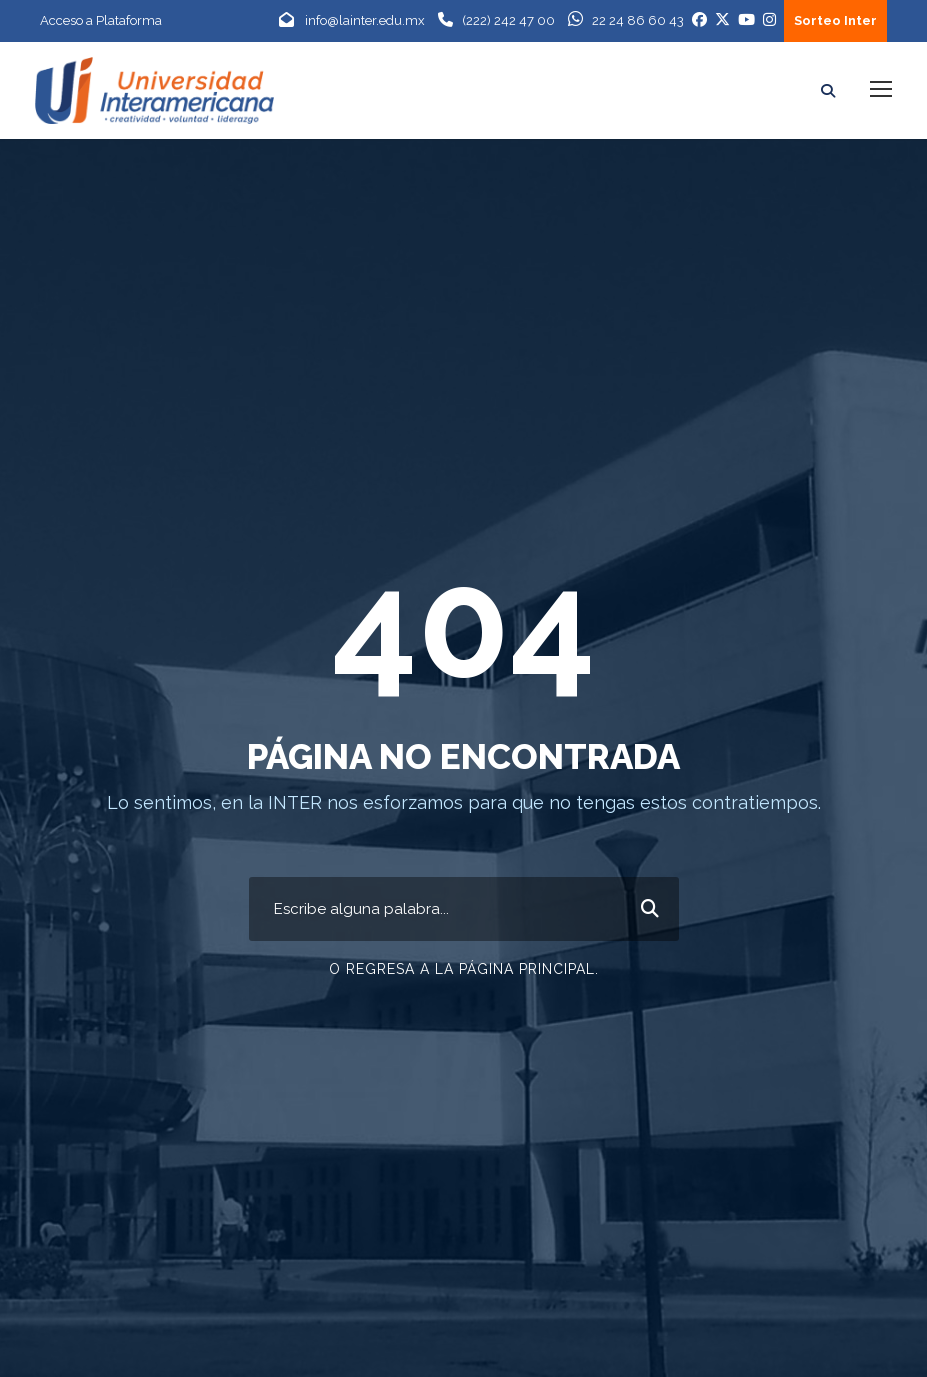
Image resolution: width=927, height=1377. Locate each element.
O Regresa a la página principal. (464, 964)
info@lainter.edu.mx (365, 20)
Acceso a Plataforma (101, 20)
